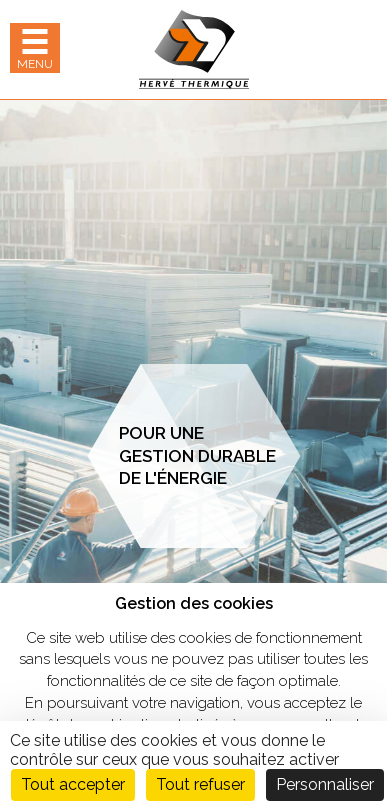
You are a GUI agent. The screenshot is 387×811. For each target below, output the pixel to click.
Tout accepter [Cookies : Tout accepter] (73, 784)
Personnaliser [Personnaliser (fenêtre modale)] (325, 784)
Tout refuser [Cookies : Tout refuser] (200, 784)
